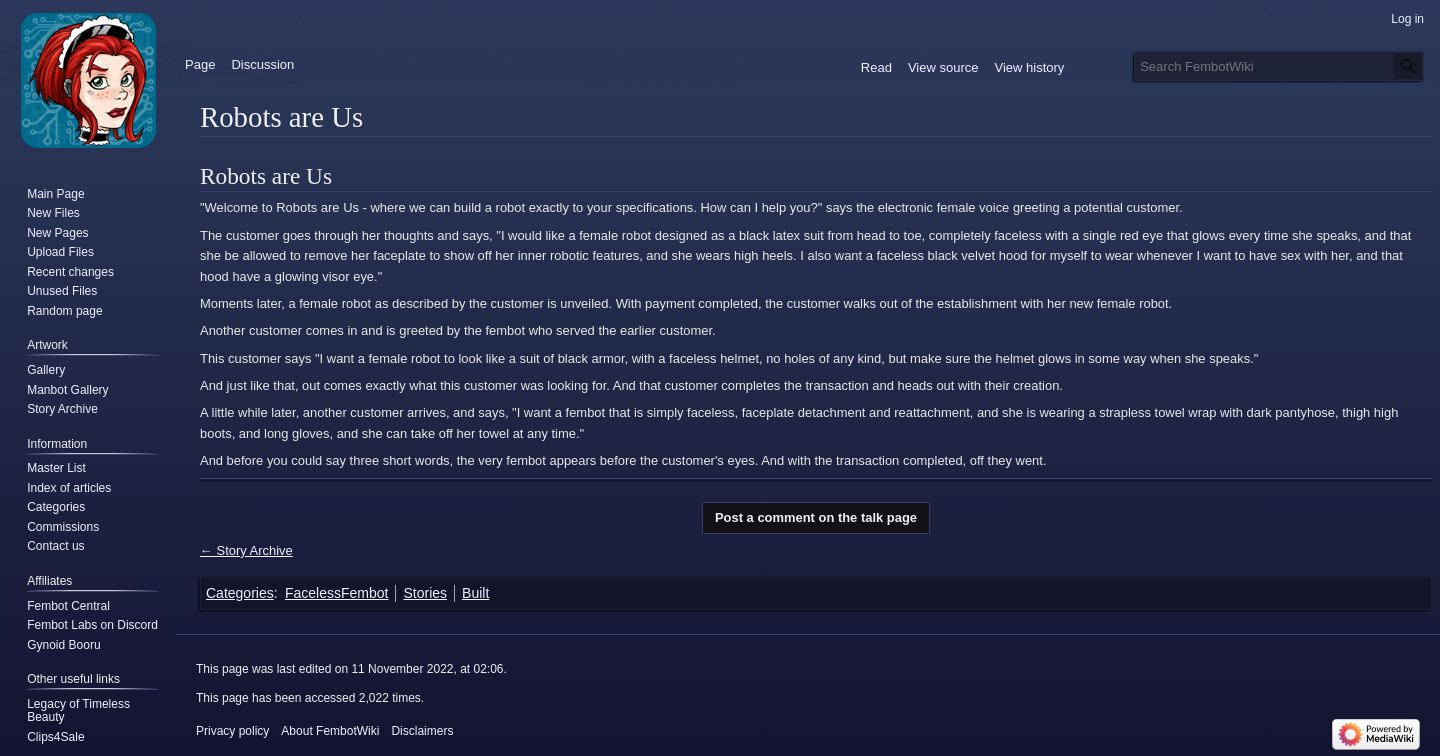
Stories (425, 593)
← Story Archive (246, 550)
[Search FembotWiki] (1279, 66)
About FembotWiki (330, 731)
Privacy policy (232, 731)
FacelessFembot (336, 593)
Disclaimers (422, 731)
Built (475, 593)
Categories (240, 593)
